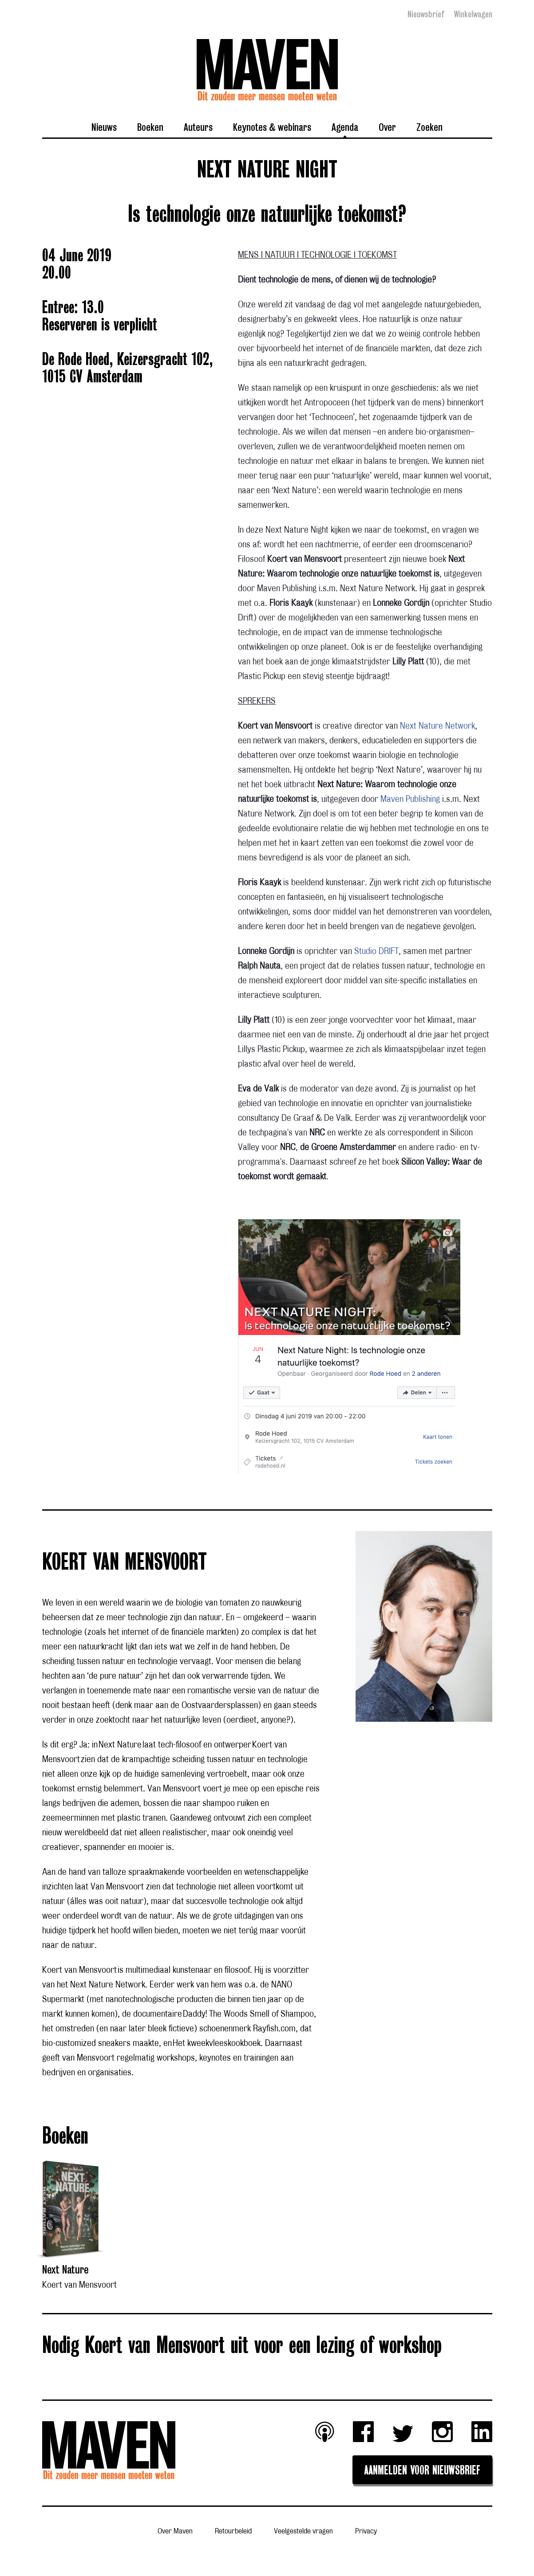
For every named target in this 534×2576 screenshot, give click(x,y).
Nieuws (104, 127)
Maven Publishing (410, 799)
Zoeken (429, 127)
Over (387, 127)
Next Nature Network (437, 726)
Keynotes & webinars (272, 127)
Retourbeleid (233, 2531)
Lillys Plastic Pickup (271, 1049)
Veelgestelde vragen (303, 2531)
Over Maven (175, 2531)
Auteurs (198, 127)
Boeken (150, 127)
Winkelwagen (473, 14)
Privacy (366, 2531)
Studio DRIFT (376, 951)
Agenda (345, 127)
